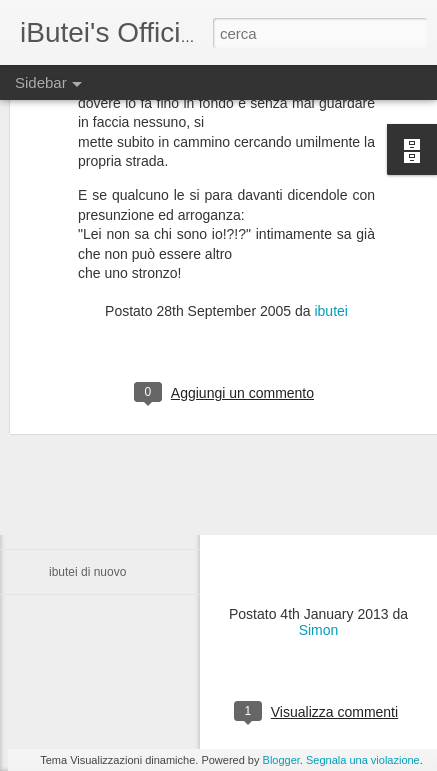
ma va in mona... (93, 482)
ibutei (330, 239)
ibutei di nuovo (87, 572)
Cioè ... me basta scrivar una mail (138, 437)
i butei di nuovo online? (110, 527)
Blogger (281, 760)
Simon (319, 630)
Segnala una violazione (363, 760)
